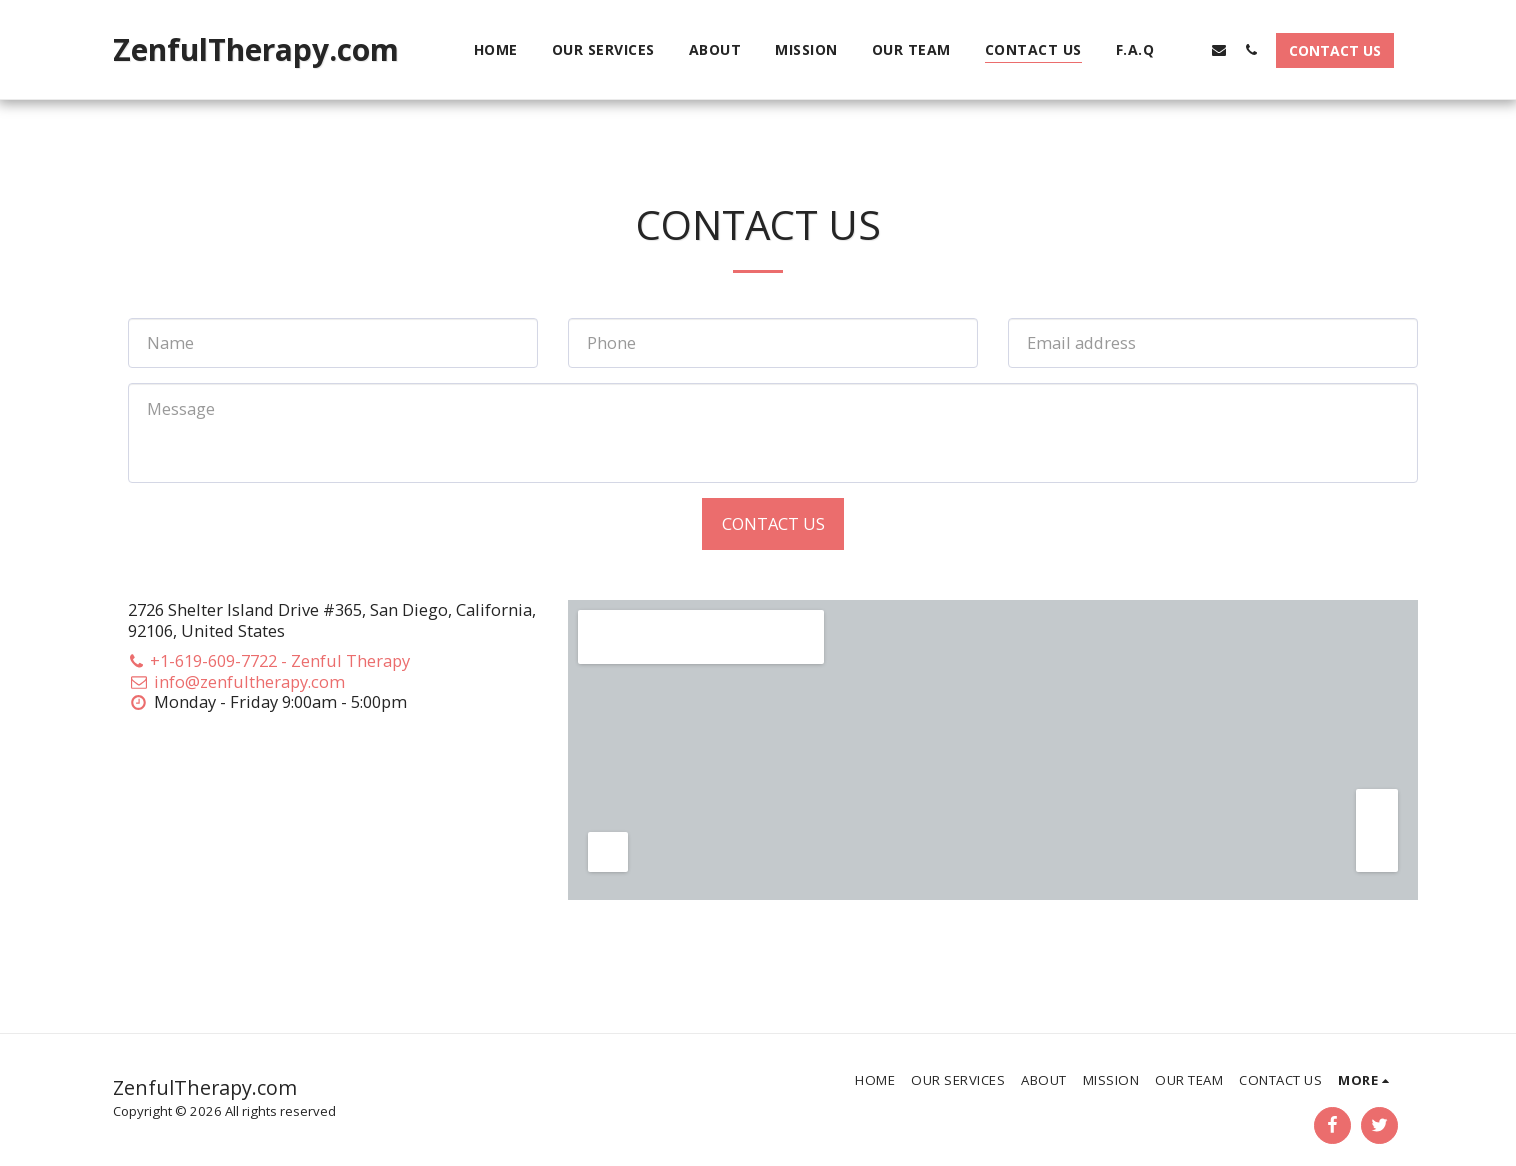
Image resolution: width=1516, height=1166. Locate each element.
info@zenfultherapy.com (236, 681)
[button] (1187, 49)
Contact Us (773, 523)
